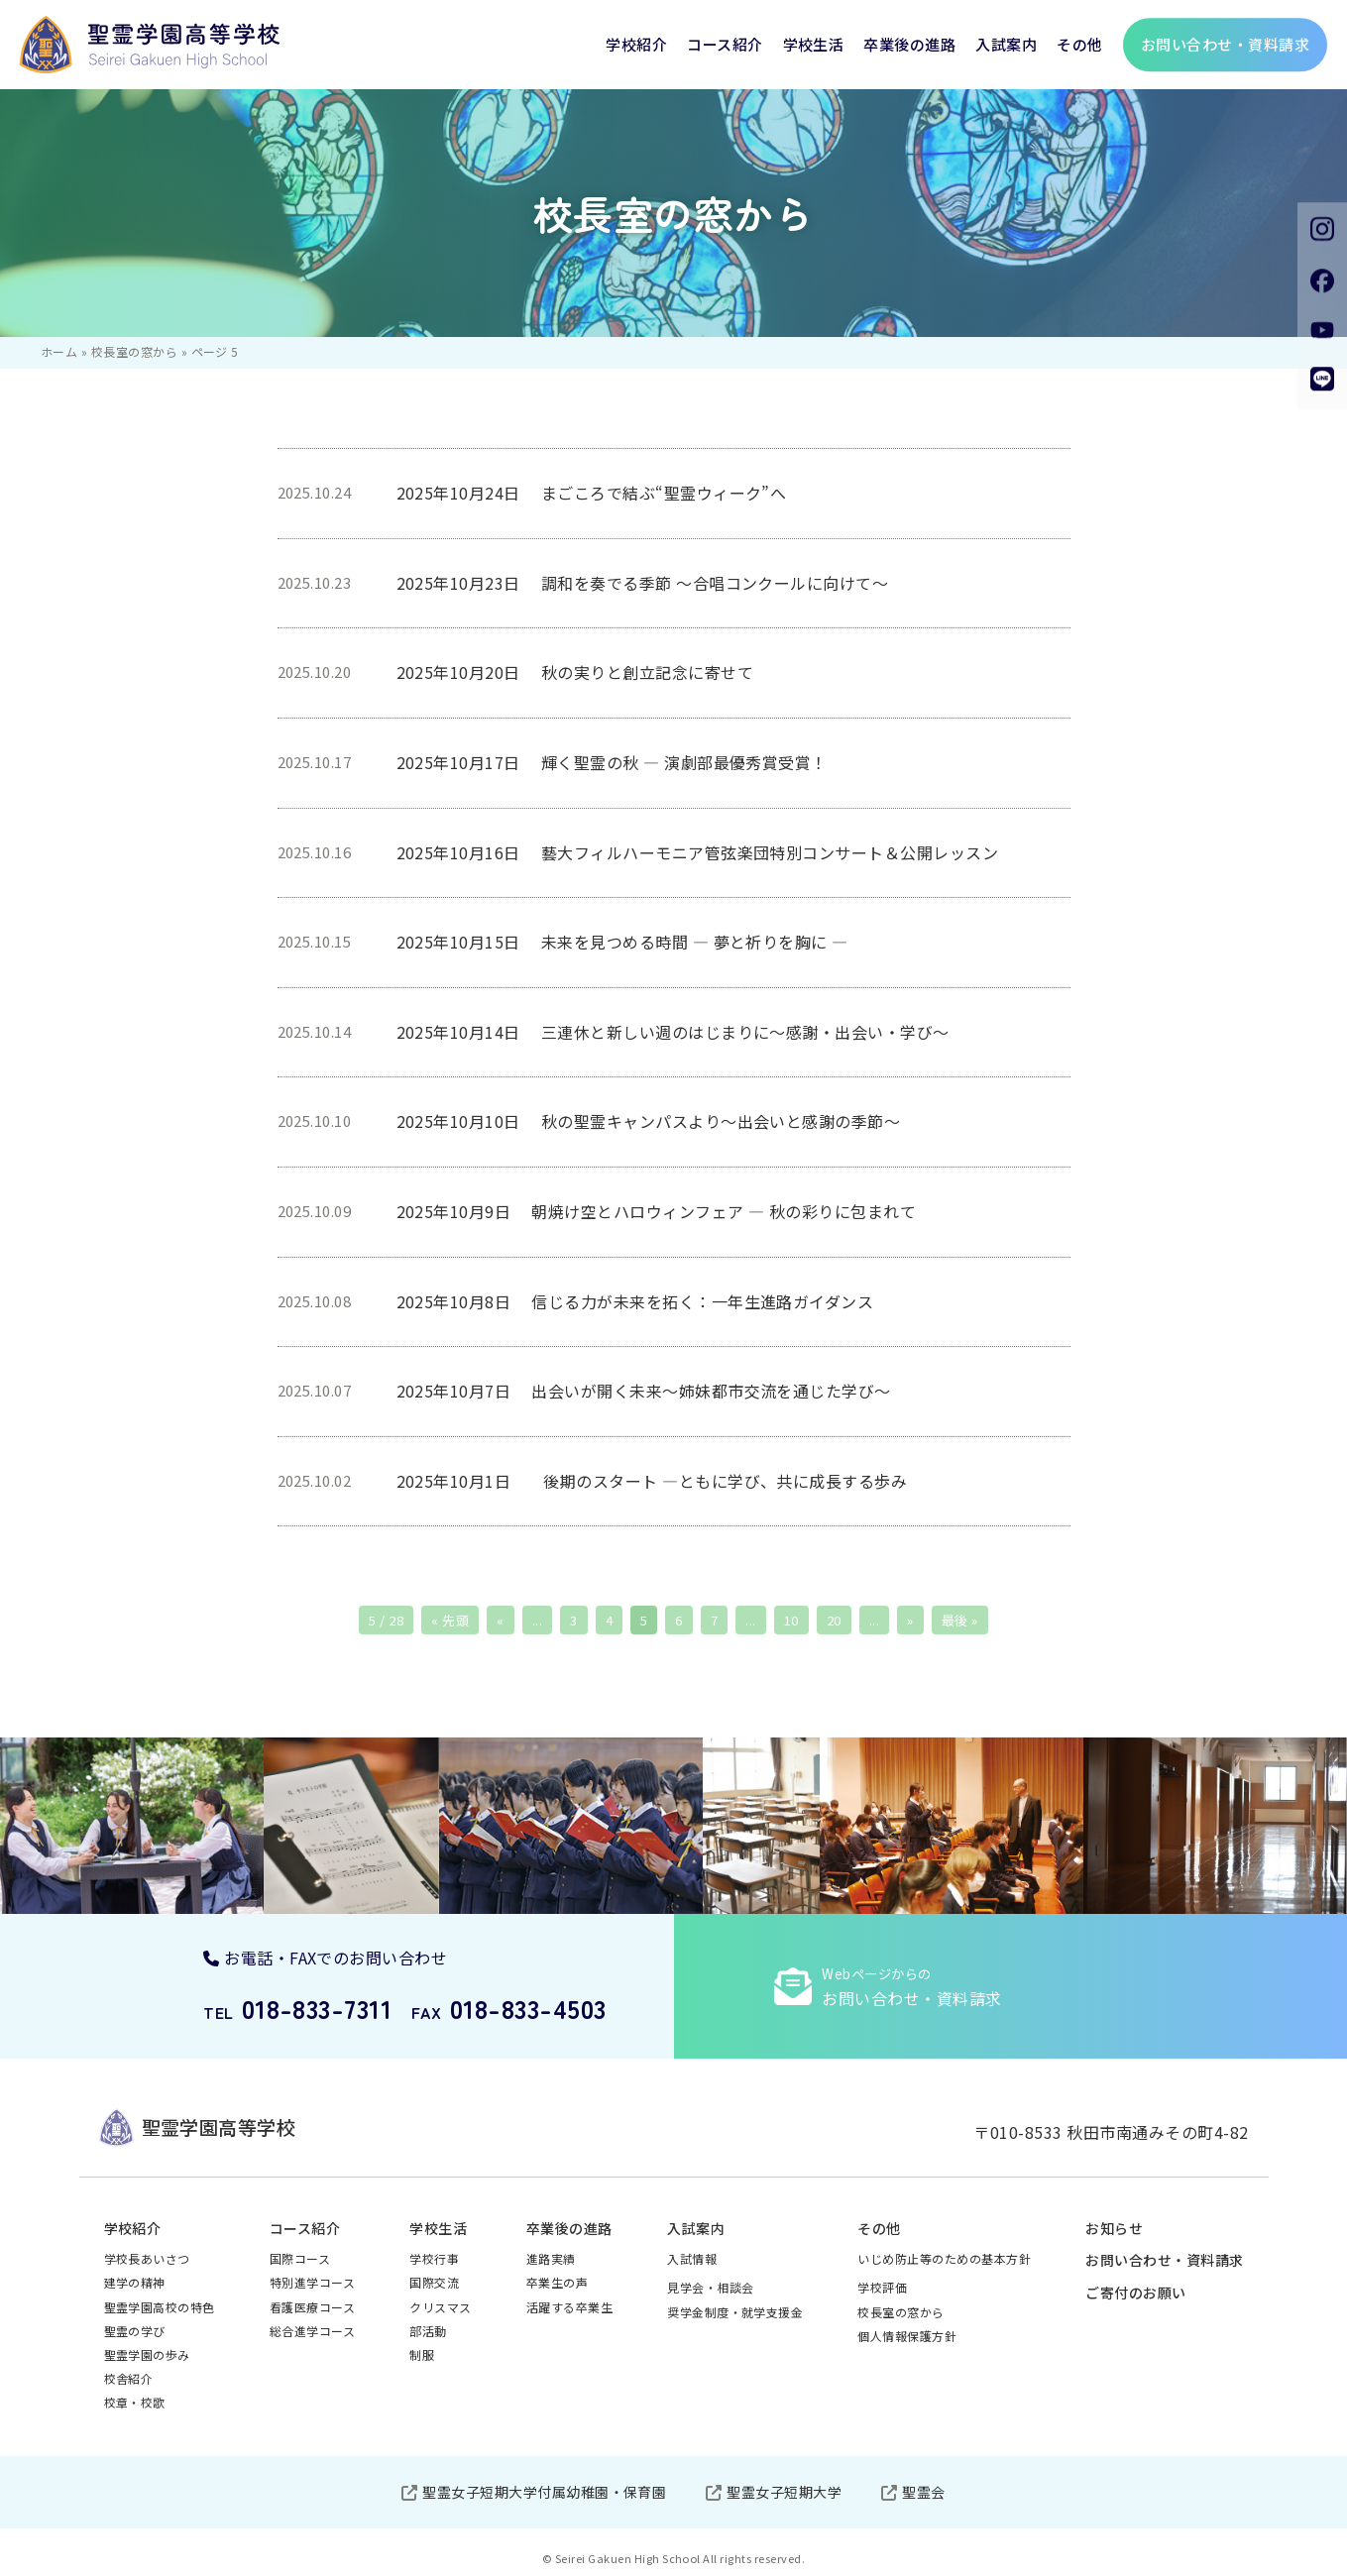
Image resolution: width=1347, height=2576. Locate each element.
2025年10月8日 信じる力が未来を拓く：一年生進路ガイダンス (635, 1301)
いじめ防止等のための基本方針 (944, 2258)
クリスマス (440, 2306)
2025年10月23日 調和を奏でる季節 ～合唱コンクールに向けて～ (642, 583)
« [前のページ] (500, 1620)
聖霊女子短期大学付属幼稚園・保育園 (544, 2492)
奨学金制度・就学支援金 (735, 2311)
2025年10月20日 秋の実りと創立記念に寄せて (574, 672)
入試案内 (1006, 44)
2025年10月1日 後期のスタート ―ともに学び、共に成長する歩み (652, 1481)
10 (791, 1620)
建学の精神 (135, 2282)
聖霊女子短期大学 (784, 2492)
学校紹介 (636, 44)
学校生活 (813, 44)
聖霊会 (923, 2492)
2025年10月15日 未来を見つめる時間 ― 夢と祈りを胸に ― (622, 941)
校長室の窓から (134, 351)
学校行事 (434, 2258)
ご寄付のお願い (1135, 2292)
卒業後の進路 (909, 44)
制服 (421, 2354)
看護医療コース (312, 2306)
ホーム (59, 351)
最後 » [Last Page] (960, 1620)
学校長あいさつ (147, 2258)
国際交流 (434, 2282)
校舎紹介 (129, 2378)
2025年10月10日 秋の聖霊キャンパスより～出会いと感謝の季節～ (648, 1121)
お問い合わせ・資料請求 (1164, 2260)
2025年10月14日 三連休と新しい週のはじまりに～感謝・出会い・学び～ (673, 1032)
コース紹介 (724, 44)
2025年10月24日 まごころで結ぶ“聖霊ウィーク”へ (591, 492)
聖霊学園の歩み (147, 2354)
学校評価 (882, 2287)
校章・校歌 (135, 2402)
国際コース (300, 2258)
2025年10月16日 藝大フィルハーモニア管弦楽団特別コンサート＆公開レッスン (705, 852)
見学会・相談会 (710, 2287)
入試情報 (692, 2258)
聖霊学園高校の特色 (159, 2306)
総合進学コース (312, 2330)
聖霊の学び (135, 2330)
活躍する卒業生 (569, 2306)
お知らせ (1114, 2228)
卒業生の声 (557, 2282)
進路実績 (551, 2258)
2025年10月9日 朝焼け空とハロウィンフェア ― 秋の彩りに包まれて (656, 1211)
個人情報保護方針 (906, 2335)
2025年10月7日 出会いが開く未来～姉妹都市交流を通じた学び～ (643, 1390)
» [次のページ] (910, 1620)
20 (834, 1620)
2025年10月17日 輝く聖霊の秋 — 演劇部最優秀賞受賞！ (612, 762)
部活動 (427, 2330)
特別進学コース (312, 2282)
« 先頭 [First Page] (450, 1620)
